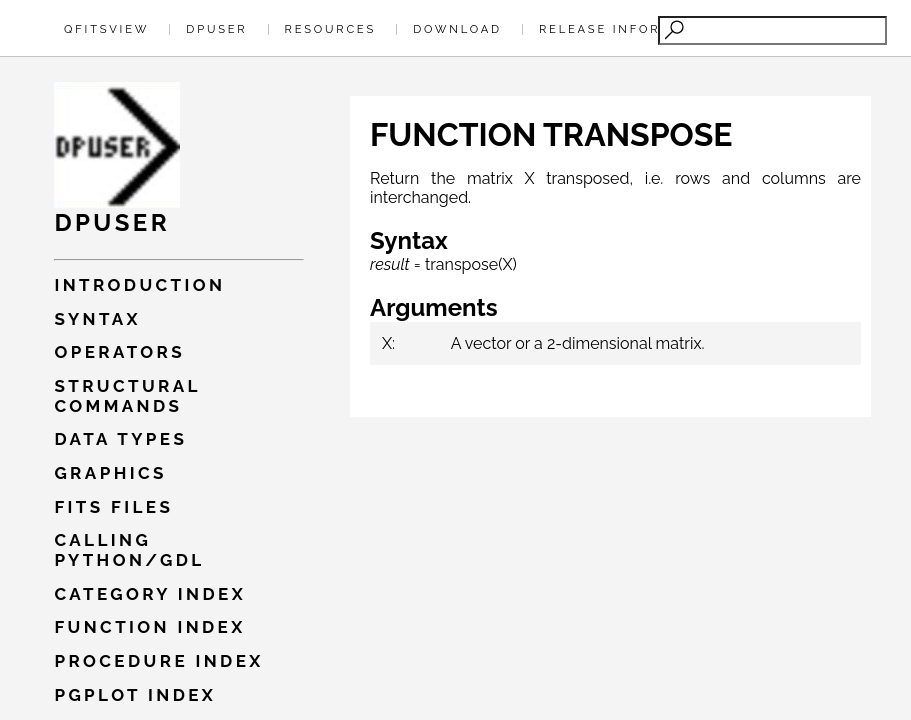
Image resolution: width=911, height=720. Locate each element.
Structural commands (127, 396)
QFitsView (106, 29)
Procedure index (158, 661)
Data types (120, 439)
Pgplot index (135, 695)
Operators (119, 352)
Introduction (139, 285)
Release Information (629, 29)
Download (457, 29)
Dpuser (216, 29)
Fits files (113, 507)
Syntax (97, 319)
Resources (330, 29)
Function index (149, 627)
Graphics (110, 473)
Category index (150, 594)
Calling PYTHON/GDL (129, 550)
